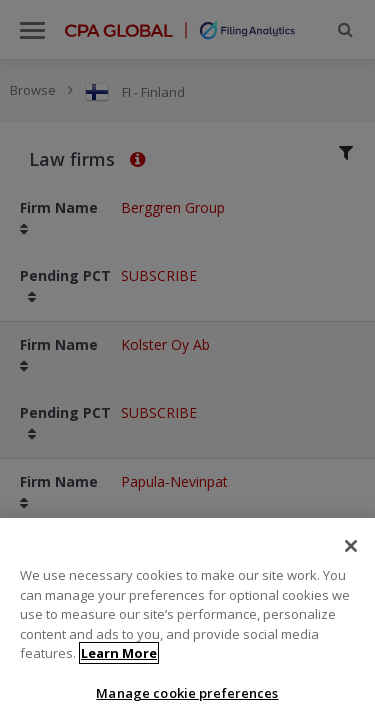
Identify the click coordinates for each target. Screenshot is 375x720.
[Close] (351, 554)
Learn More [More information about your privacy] (119, 661)
